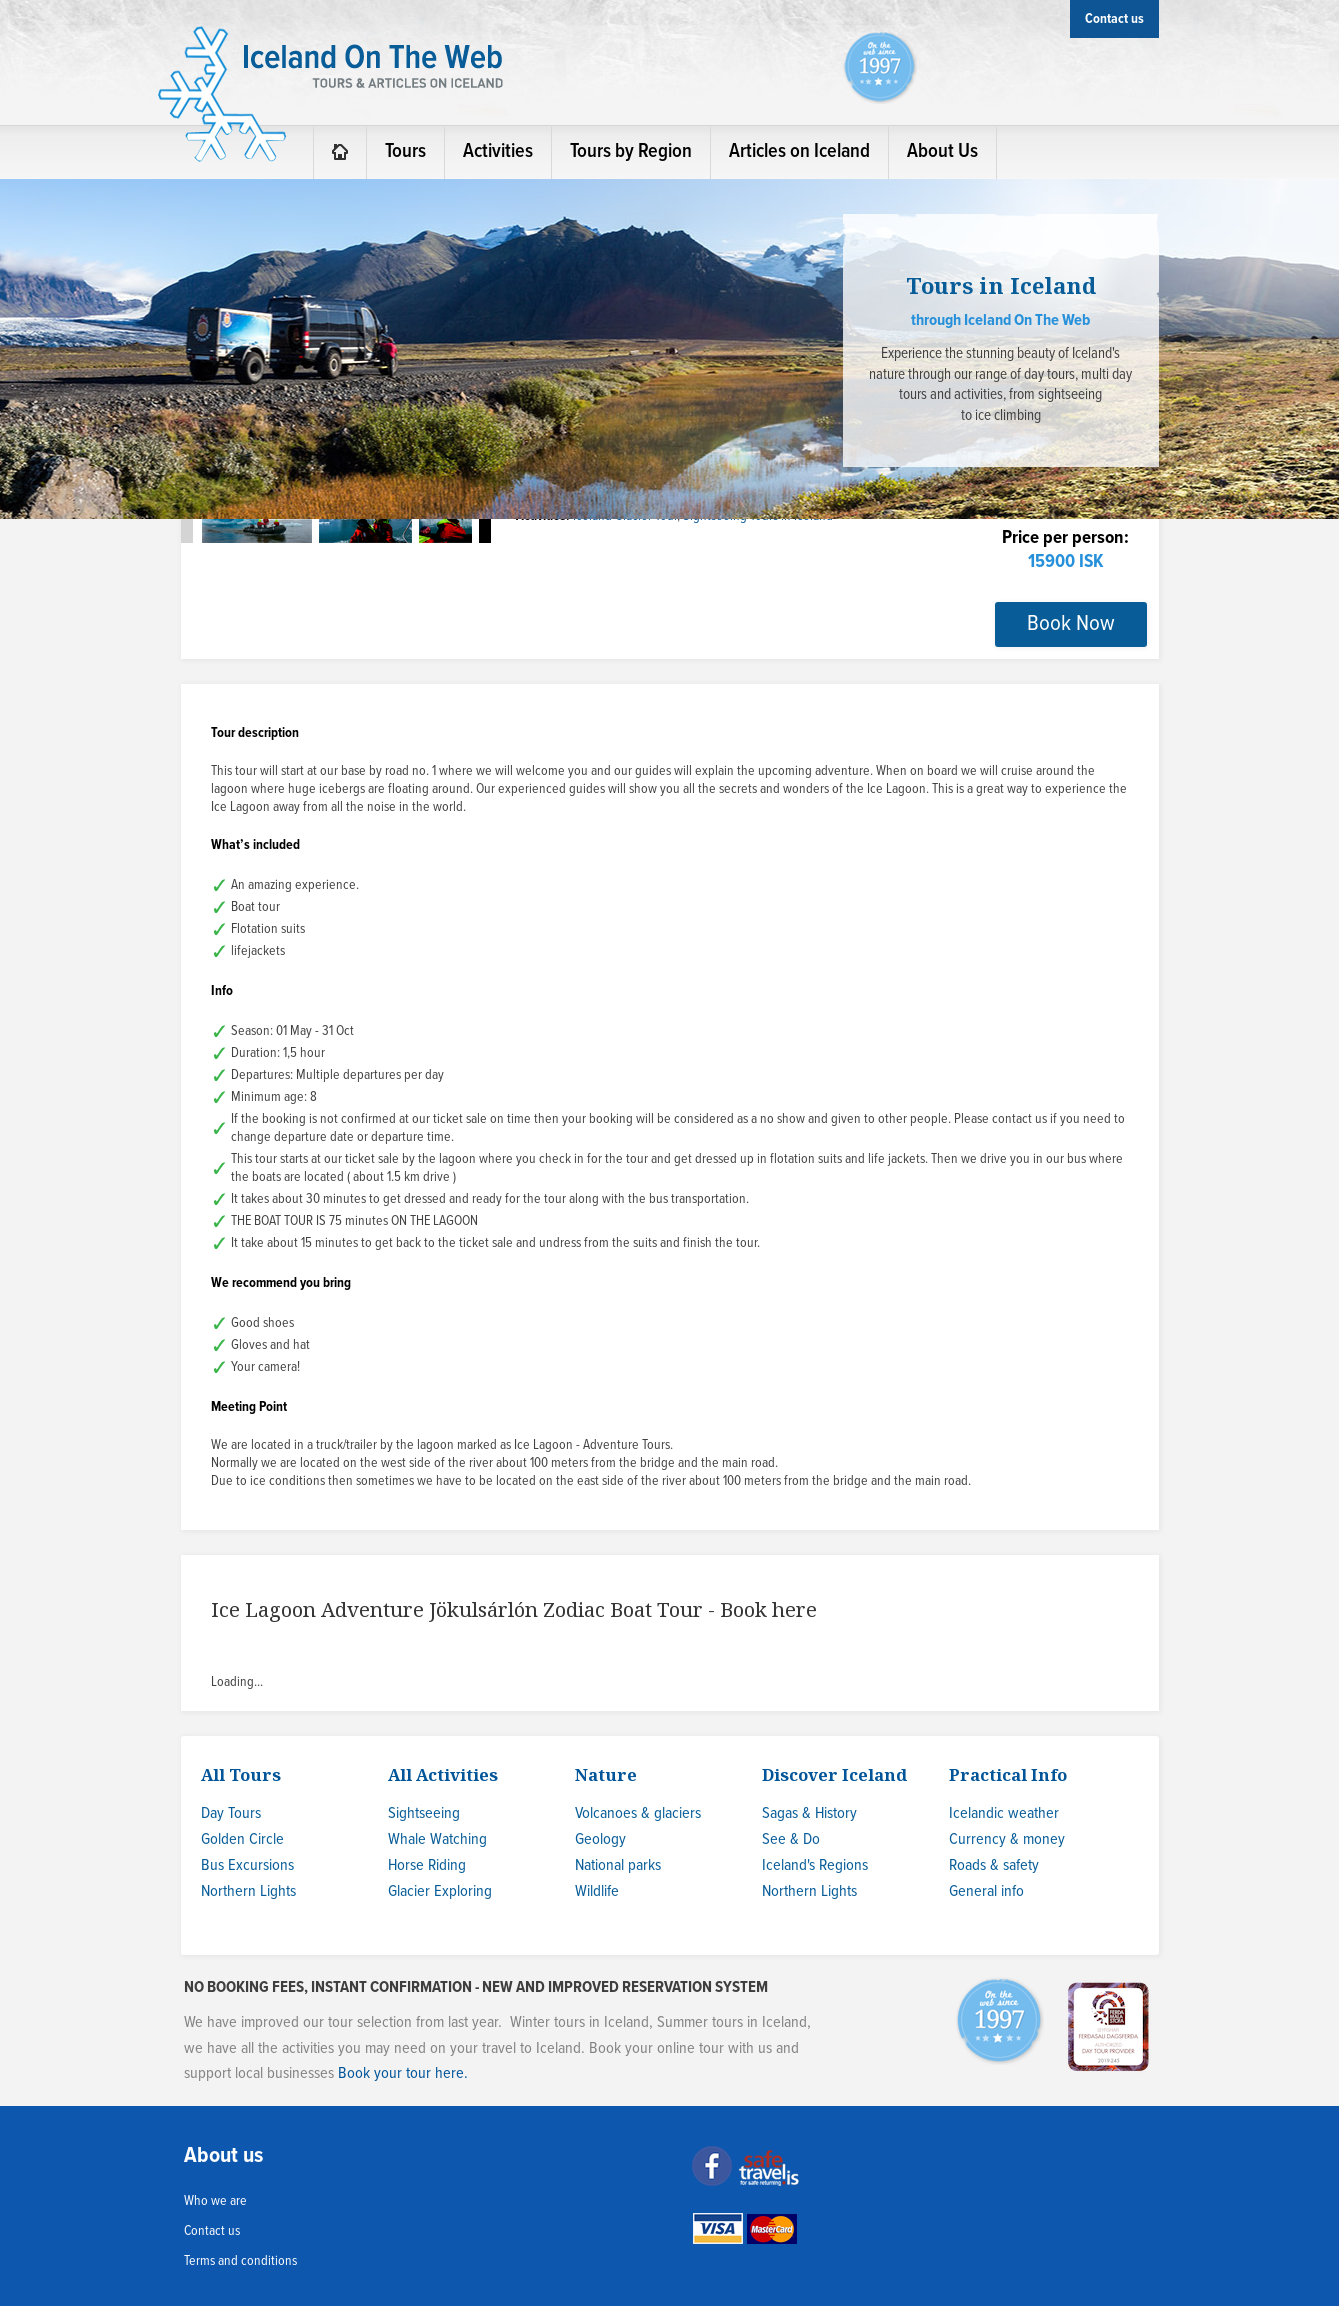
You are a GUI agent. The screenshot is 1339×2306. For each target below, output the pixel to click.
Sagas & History (809, 1813)
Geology (600, 1839)
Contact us (212, 2231)
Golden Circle (242, 1839)
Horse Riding (427, 1865)
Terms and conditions (240, 2261)
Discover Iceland (834, 1774)
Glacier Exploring (440, 1891)
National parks (618, 1865)
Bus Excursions (247, 1865)
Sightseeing (424, 1813)
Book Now (1071, 624)
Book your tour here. (403, 2073)
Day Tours (231, 1813)
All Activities (443, 1774)
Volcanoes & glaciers (638, 1813)
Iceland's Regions (815, 1865)
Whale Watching (437, 1839)
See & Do (791, 1839)
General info (986, 1891)
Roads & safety (994, 1865)
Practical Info (1008, 1774)
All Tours (241, 1774)
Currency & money (1007, 1839)
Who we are (215, 2201)
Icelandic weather (1004, 1813)
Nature (606, 1774)
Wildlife (597, 1891)
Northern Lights (248, 1891)
